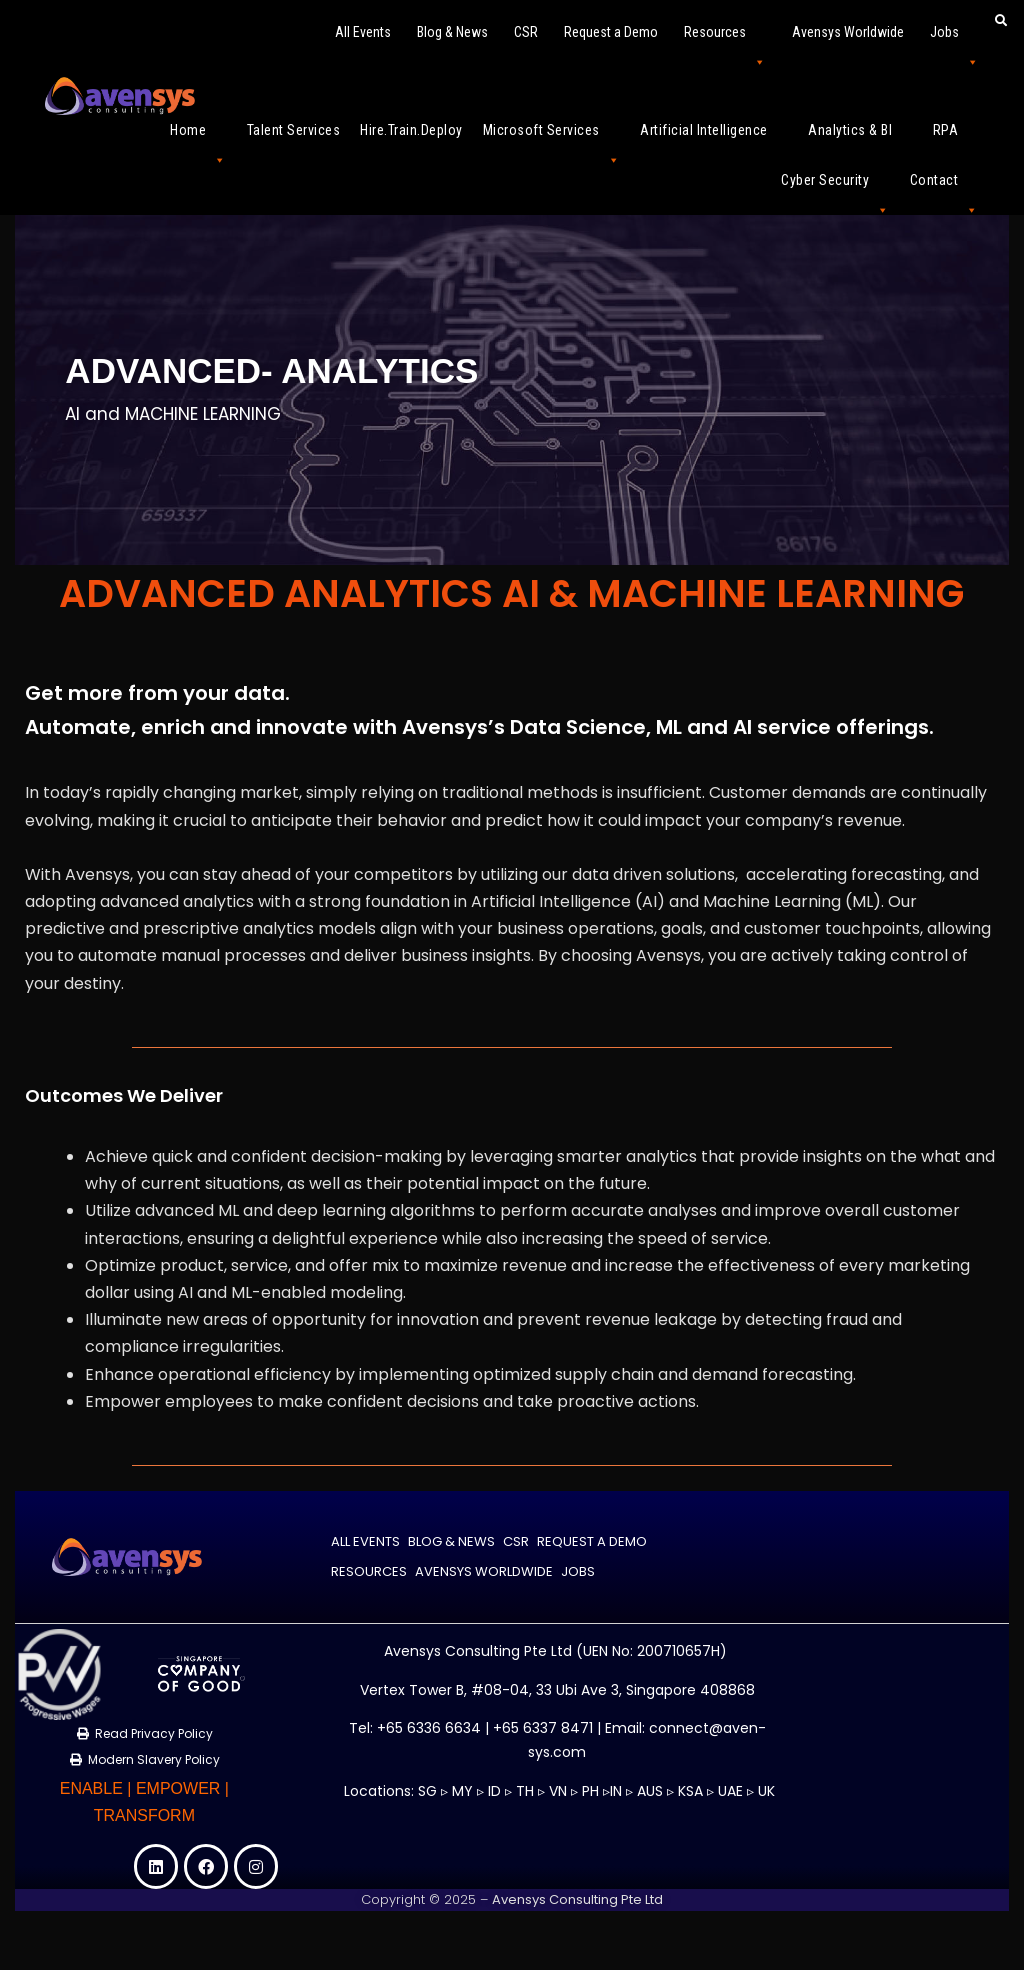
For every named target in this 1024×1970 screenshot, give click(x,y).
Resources (725, 40)
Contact (944, 188)
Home (198, 138)
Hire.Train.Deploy (411, 130)
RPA (956, 138)
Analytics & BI (860, 138)
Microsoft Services (552, 138)
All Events (363, 32)
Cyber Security (835, 188)
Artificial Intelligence (714, 138)
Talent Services (294, 130)
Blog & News (452, 32)
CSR (526, 32)
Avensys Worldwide (848, 32)
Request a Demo (611, 32)
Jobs (954, 40)
